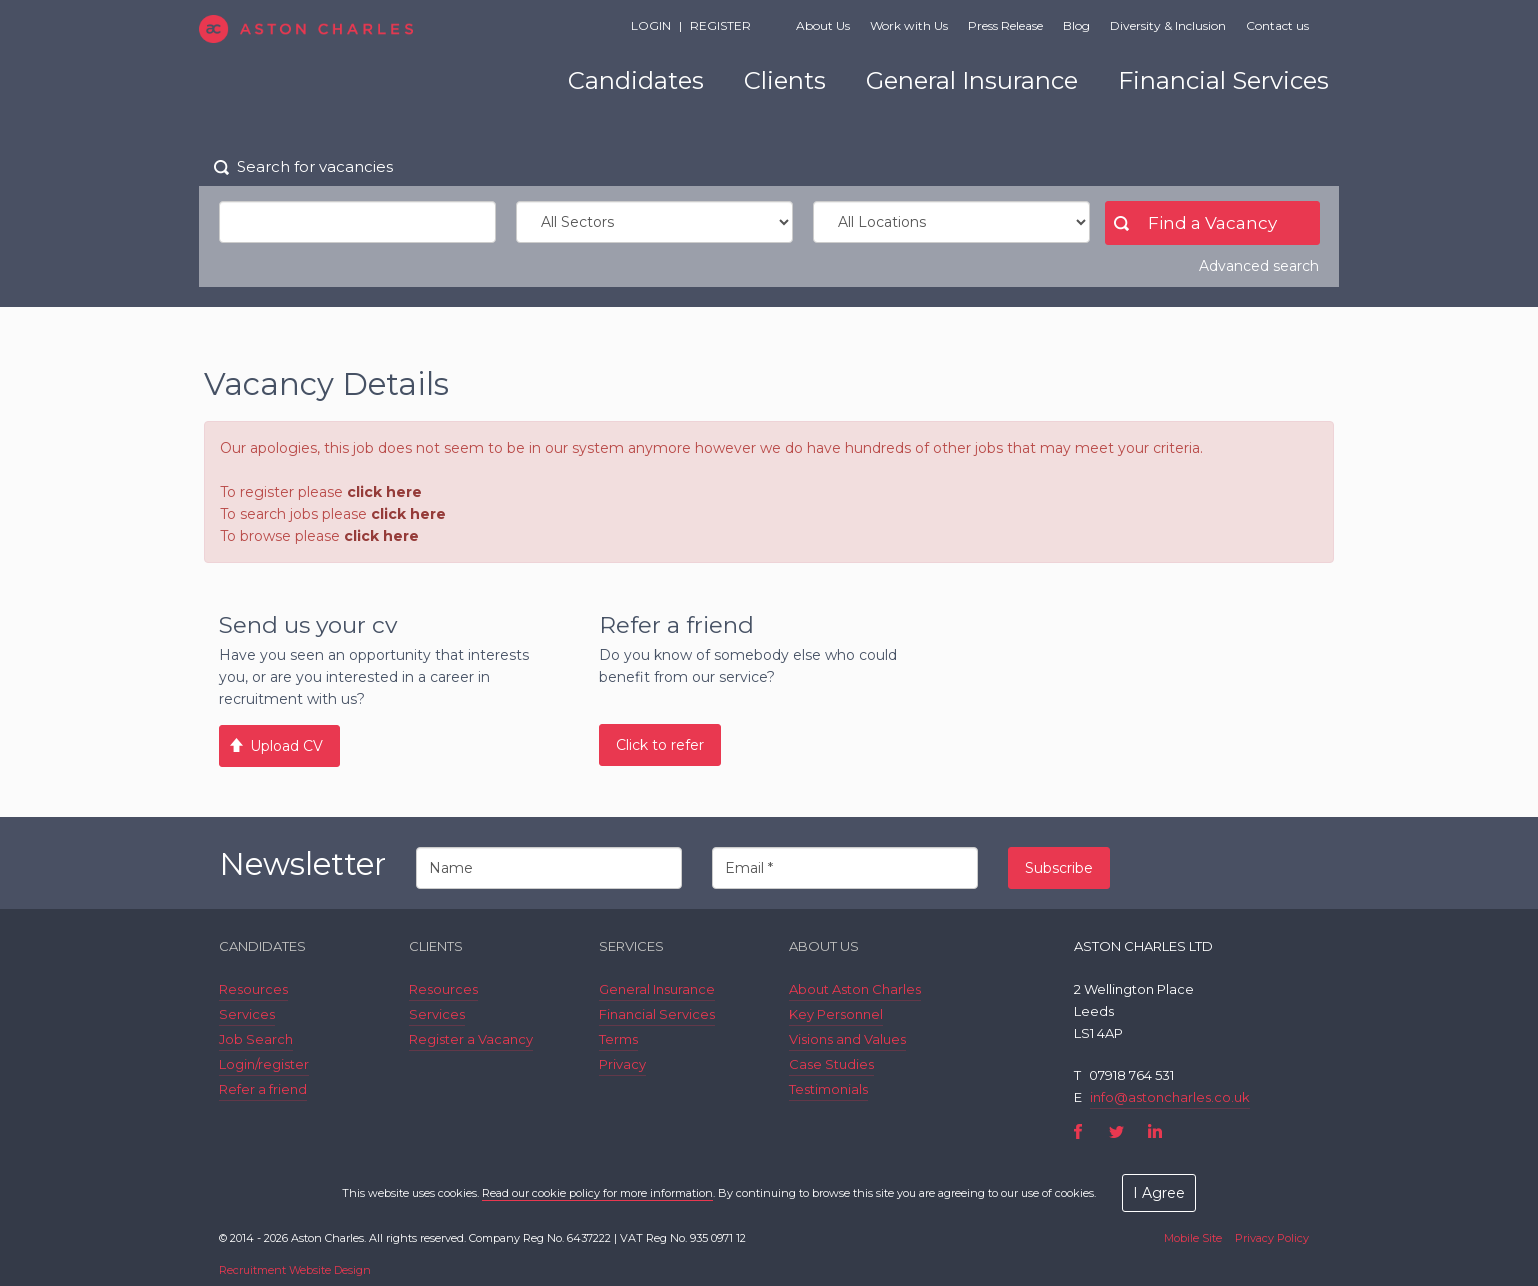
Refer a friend (263, 1089)
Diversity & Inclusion (1168, 25)
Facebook (1078, 1131)
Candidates (636, 80)
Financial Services (1223, 80)
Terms (618, 1039)
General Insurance (972, 80)
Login (651, 25)
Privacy (622, 1064)
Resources (253, 989)
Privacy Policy (1272, 1238)
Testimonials (828, 1089)
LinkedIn (1154, 1131)
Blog (1076, 25)
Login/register (264, 1064)
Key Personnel (836, 1014)
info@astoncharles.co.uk (1170, 1097)
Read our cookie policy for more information (597, 1193)
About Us (823, 25)
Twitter (1116, 1131)
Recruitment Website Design (295, 1270)
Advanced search (1259, 266)
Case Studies (831, 1064)
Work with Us (909, 25)
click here (384, 492)
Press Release (1005, 25)
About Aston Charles (855, 989)
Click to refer (660, 745)
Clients (785, 80)
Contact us (1277, 25)
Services (247, 1014)
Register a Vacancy (471, 1039)
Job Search (256, 1039)
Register (720, 25)
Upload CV (286, 746)
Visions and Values (847, 1039)
